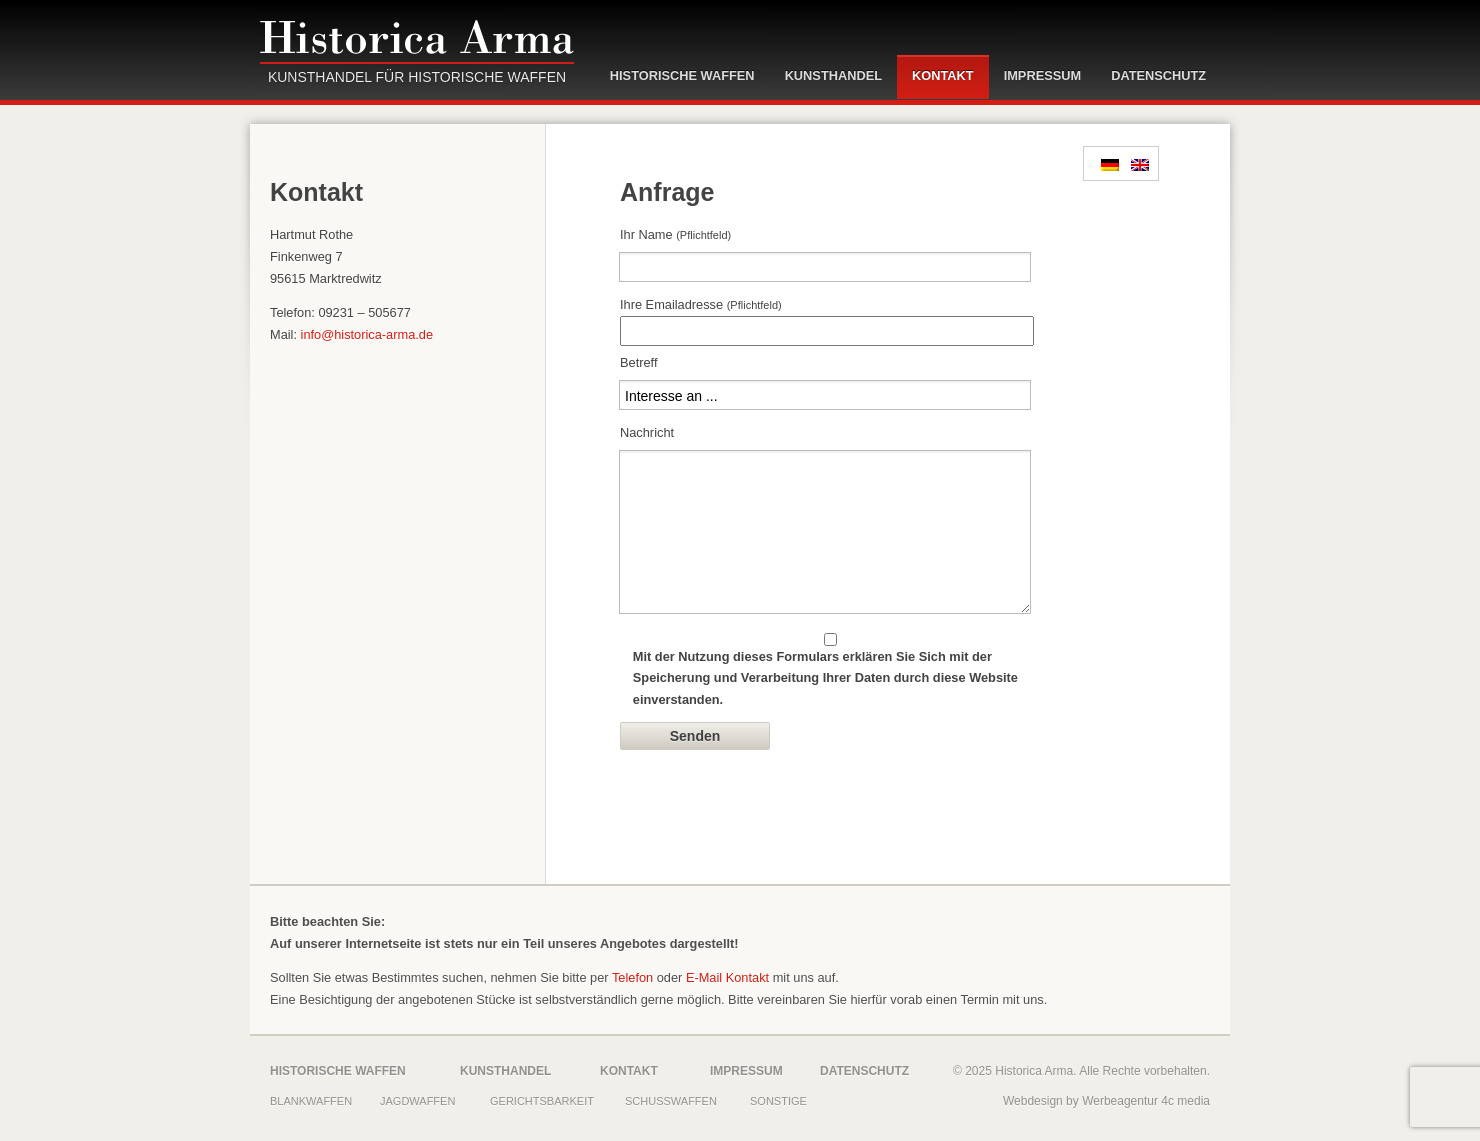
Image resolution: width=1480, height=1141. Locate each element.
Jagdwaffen (417, 1101)
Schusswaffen (671, 1101)
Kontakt (943, 75)
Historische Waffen (682, 75)
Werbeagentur (1120, 1101)
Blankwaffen (311, 1101)
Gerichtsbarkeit (542, 1101)
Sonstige (778, 1101)
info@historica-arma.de (367, 334)
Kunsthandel (833, 75)
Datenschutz (1158, 75)
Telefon (632, 977)
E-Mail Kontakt (727, 977)
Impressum (1043, 75)
